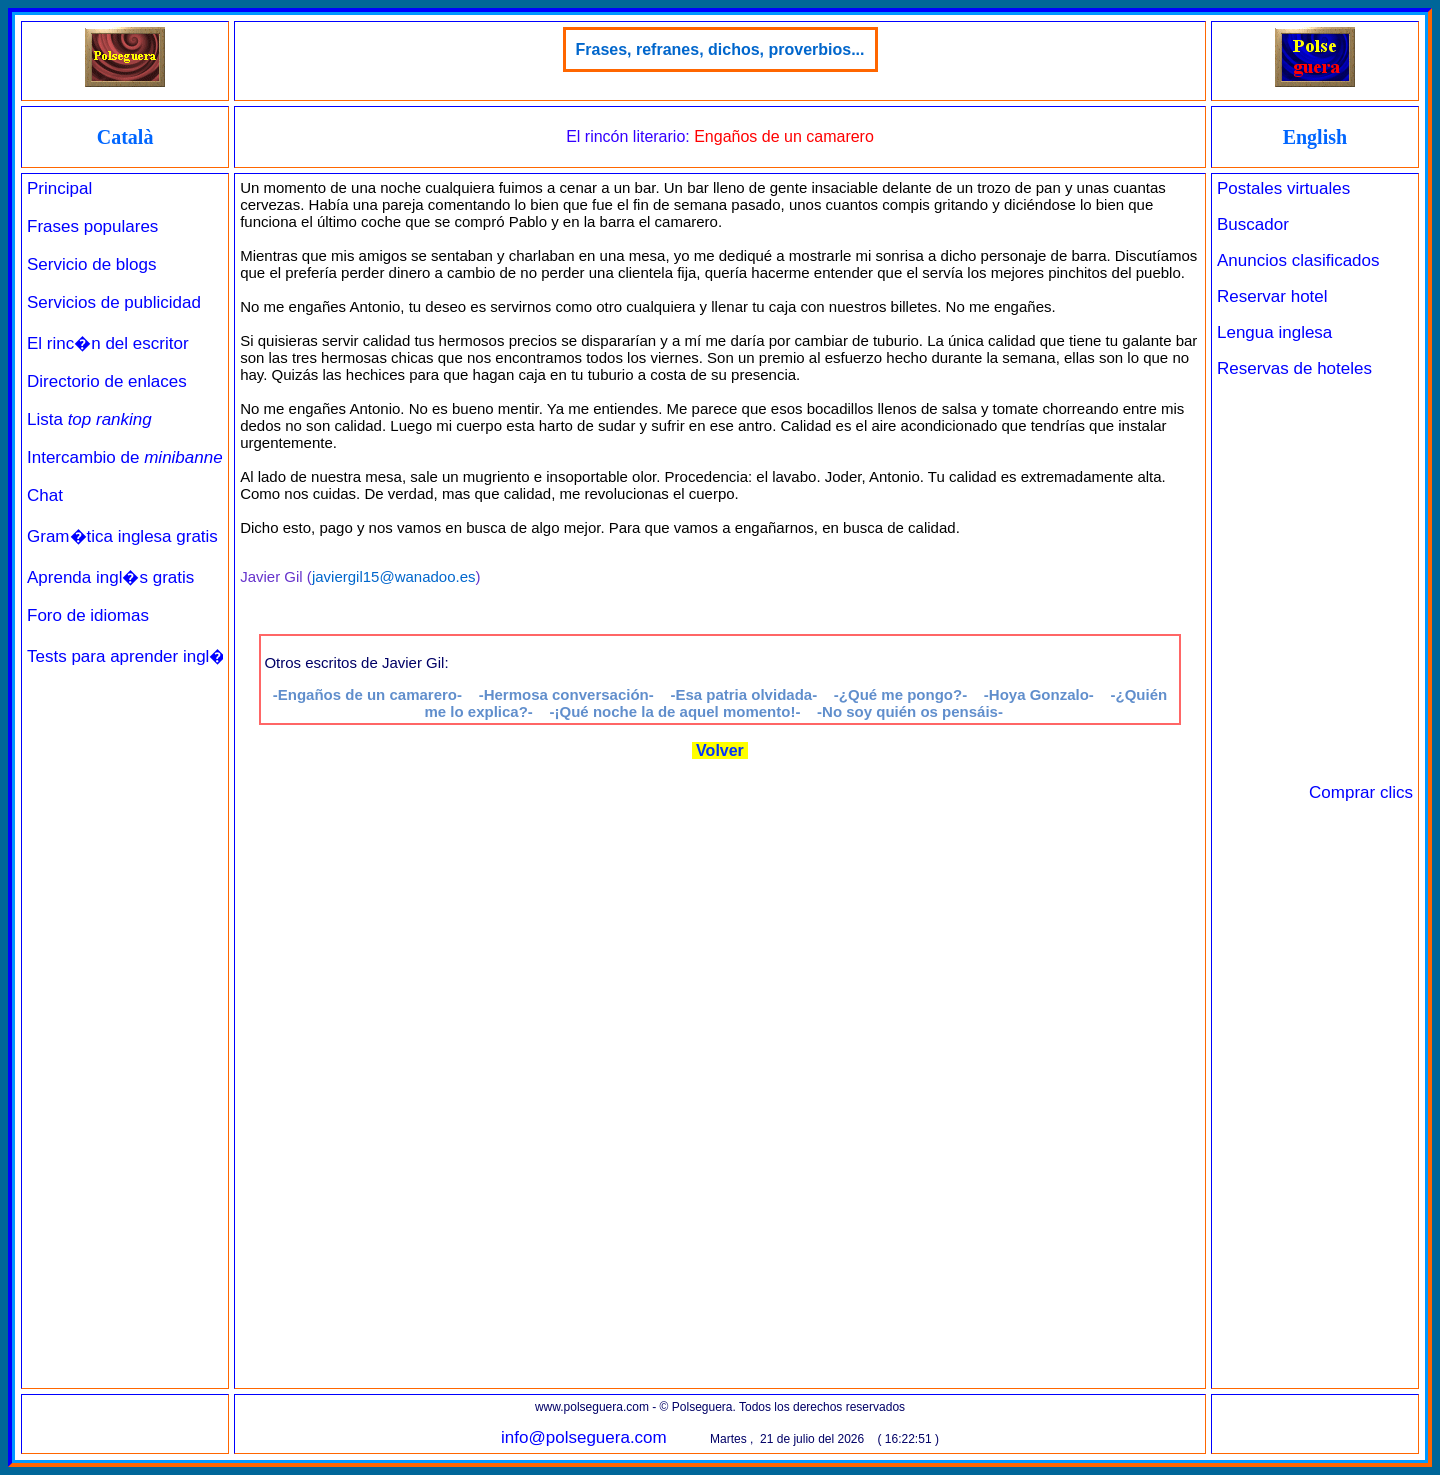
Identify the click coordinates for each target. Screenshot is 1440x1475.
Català (125, 137)
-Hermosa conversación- (566, 694)
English (1315, 137)
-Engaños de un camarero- (367, 694)
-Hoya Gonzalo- (1039, 694)
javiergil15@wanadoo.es (394, 576)
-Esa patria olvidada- (743, 694)
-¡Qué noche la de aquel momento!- (675, 711)
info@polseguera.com (584, 1437)
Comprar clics (1361, 792)
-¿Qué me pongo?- (900, 694)
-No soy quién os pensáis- (910, 711)
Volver (720, 750)
